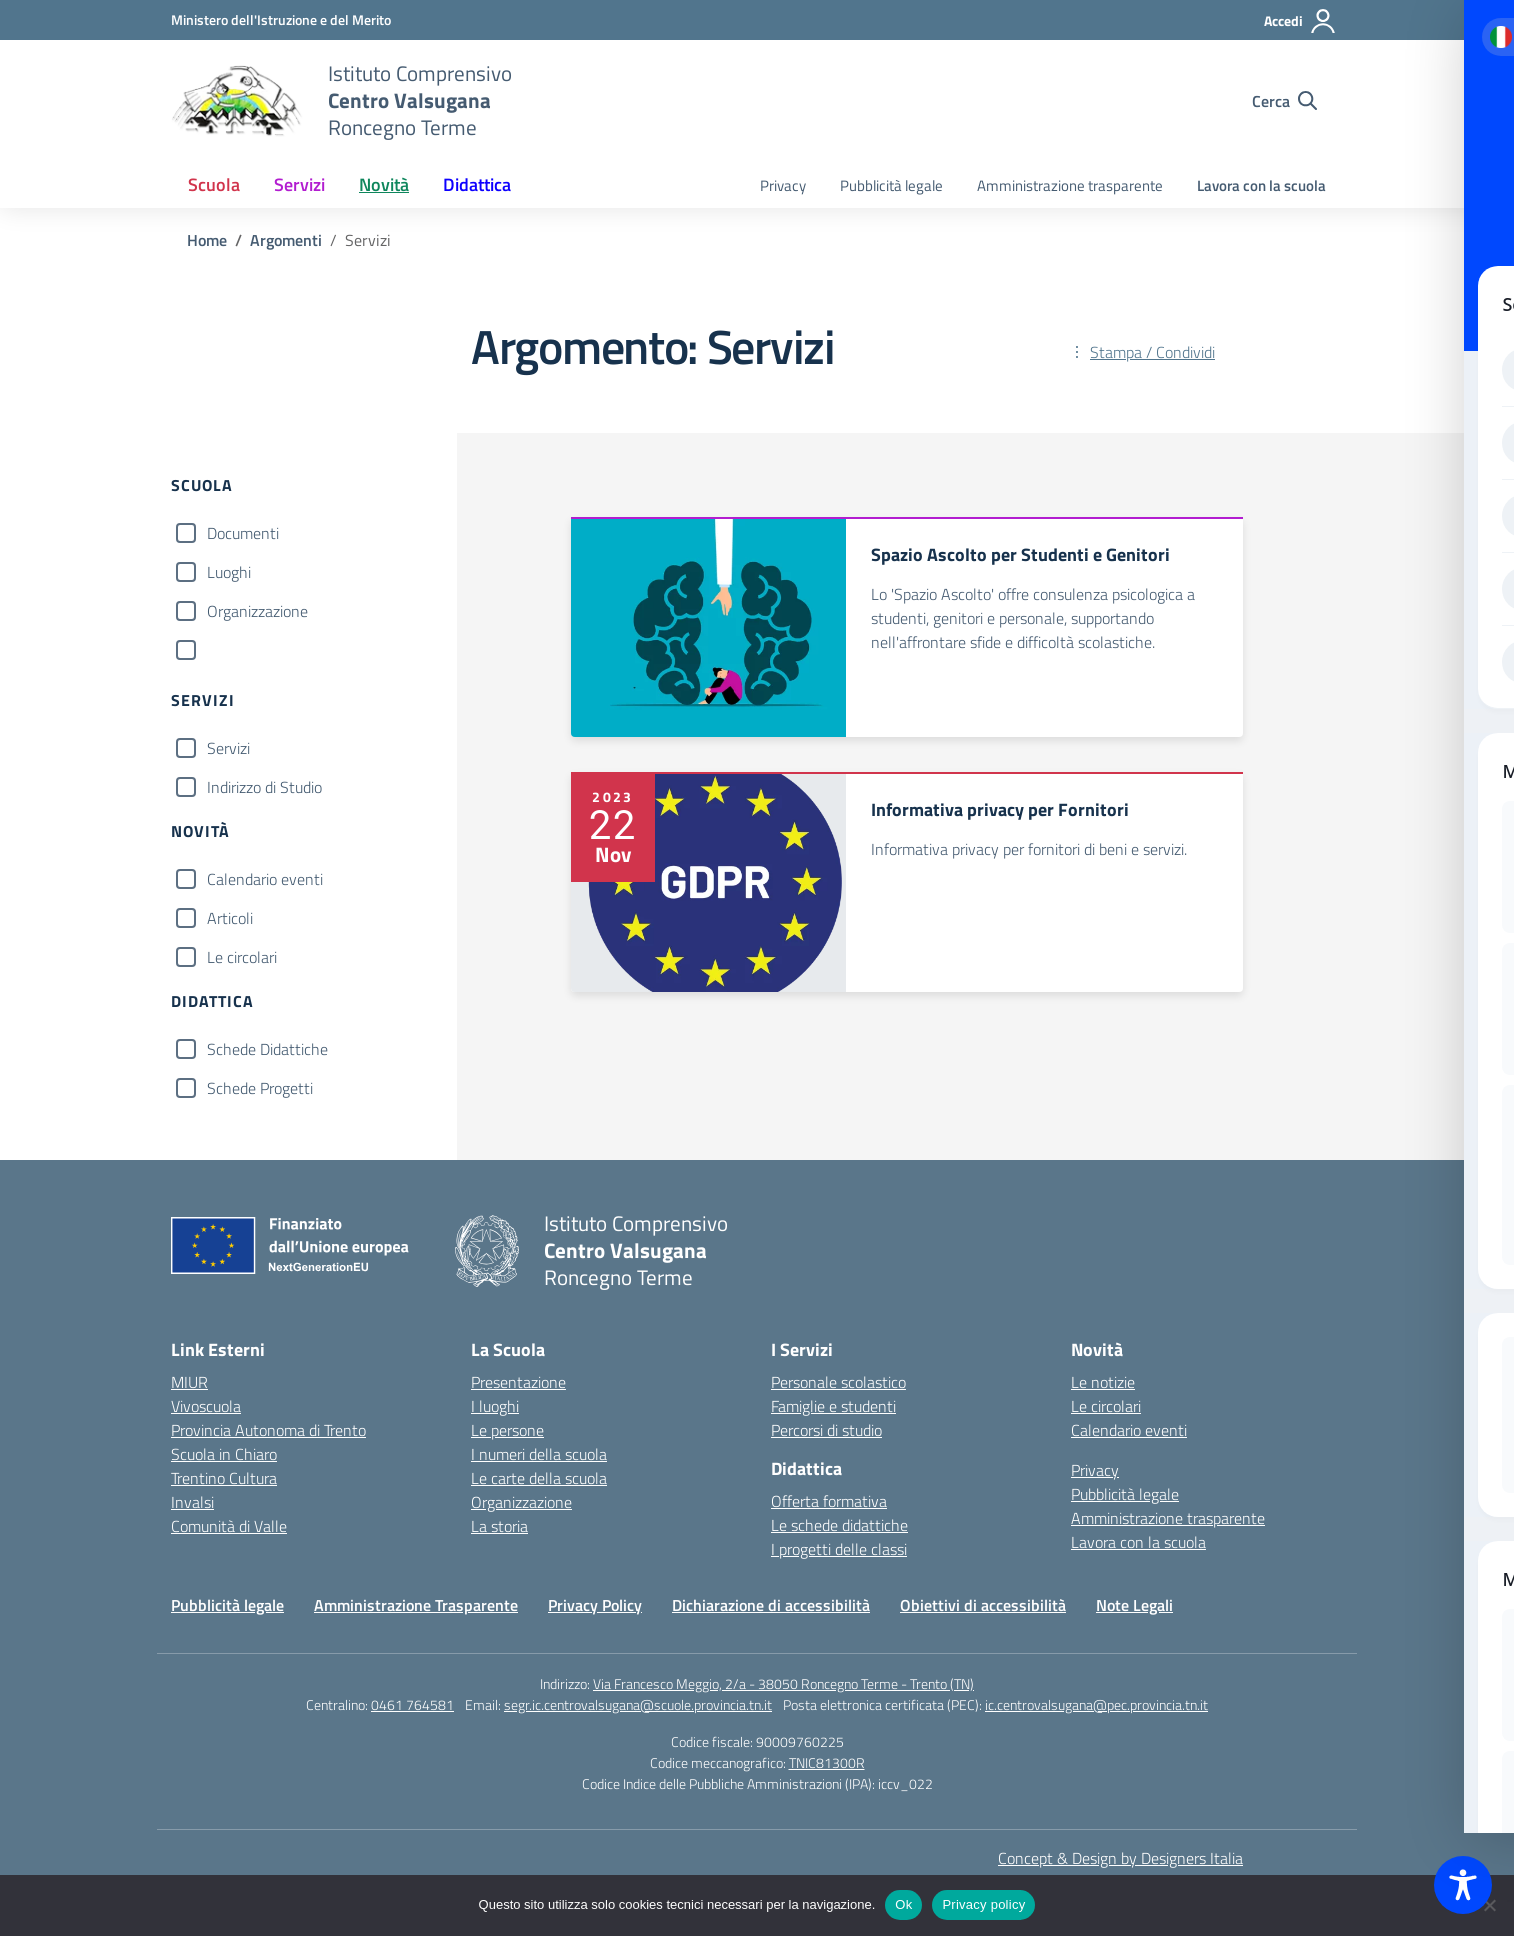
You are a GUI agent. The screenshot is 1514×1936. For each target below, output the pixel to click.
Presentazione (518, 1382)
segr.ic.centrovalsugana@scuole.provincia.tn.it (638, 1704)
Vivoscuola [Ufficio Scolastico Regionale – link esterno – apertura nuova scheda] (206, 1406)
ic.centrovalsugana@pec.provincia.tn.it (1096, 1704)
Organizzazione (257, 611)
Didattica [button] (477, 184)
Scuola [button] (214, 184)
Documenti (243, 533)
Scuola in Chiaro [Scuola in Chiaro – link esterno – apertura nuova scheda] (224, 1454)
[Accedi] (1300, 21)
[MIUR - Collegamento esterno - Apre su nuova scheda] (281, 19)
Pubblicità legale (891, 185)
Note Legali (1134, 1605)
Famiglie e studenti (833, 1406)
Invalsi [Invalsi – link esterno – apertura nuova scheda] (192, 1502)
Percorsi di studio (826, 1430)
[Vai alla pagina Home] (207, 240)
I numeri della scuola (539, 1454)
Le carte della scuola (539, 1478)
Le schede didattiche (839, 1525)
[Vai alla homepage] (237, 101)
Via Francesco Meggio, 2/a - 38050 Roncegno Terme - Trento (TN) (783, 1683)
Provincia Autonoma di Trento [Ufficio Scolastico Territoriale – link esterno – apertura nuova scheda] (268, 1430)
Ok (903, 1904)
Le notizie (1103, 1382)
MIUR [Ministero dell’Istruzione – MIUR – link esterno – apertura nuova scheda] (189, 1382)
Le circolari (242, 957)
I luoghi (495, 1406)
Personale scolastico (838, 1382)
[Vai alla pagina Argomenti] (286, 240)
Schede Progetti (260, 1088)
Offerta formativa (829, 1501)
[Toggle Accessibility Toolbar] (1463, 1885)
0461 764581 (412, 1704)
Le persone (507, 1430)
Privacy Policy (595, 1605)
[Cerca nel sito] (1284, 101)
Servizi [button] (299, 184)
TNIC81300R (827, 1762)
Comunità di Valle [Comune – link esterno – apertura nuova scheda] (229, 1526)
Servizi (228, 748)
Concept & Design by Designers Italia (1120, 1858)
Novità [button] (384, 184)
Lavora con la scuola (1261, 185)
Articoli (230, 918)
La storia (499, 1526)
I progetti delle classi (839, 1549)
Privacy (783, 185)
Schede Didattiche (267, 1049)
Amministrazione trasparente (1070, 185)
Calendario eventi (265, 879)
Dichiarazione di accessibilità (771, 1605)
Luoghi (229, 572)
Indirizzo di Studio (264, 787)
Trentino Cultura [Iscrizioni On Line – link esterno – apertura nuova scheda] (224, 1478)
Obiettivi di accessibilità (983, 1605)
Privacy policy (983, 1904)
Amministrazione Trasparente (416, 1605)
